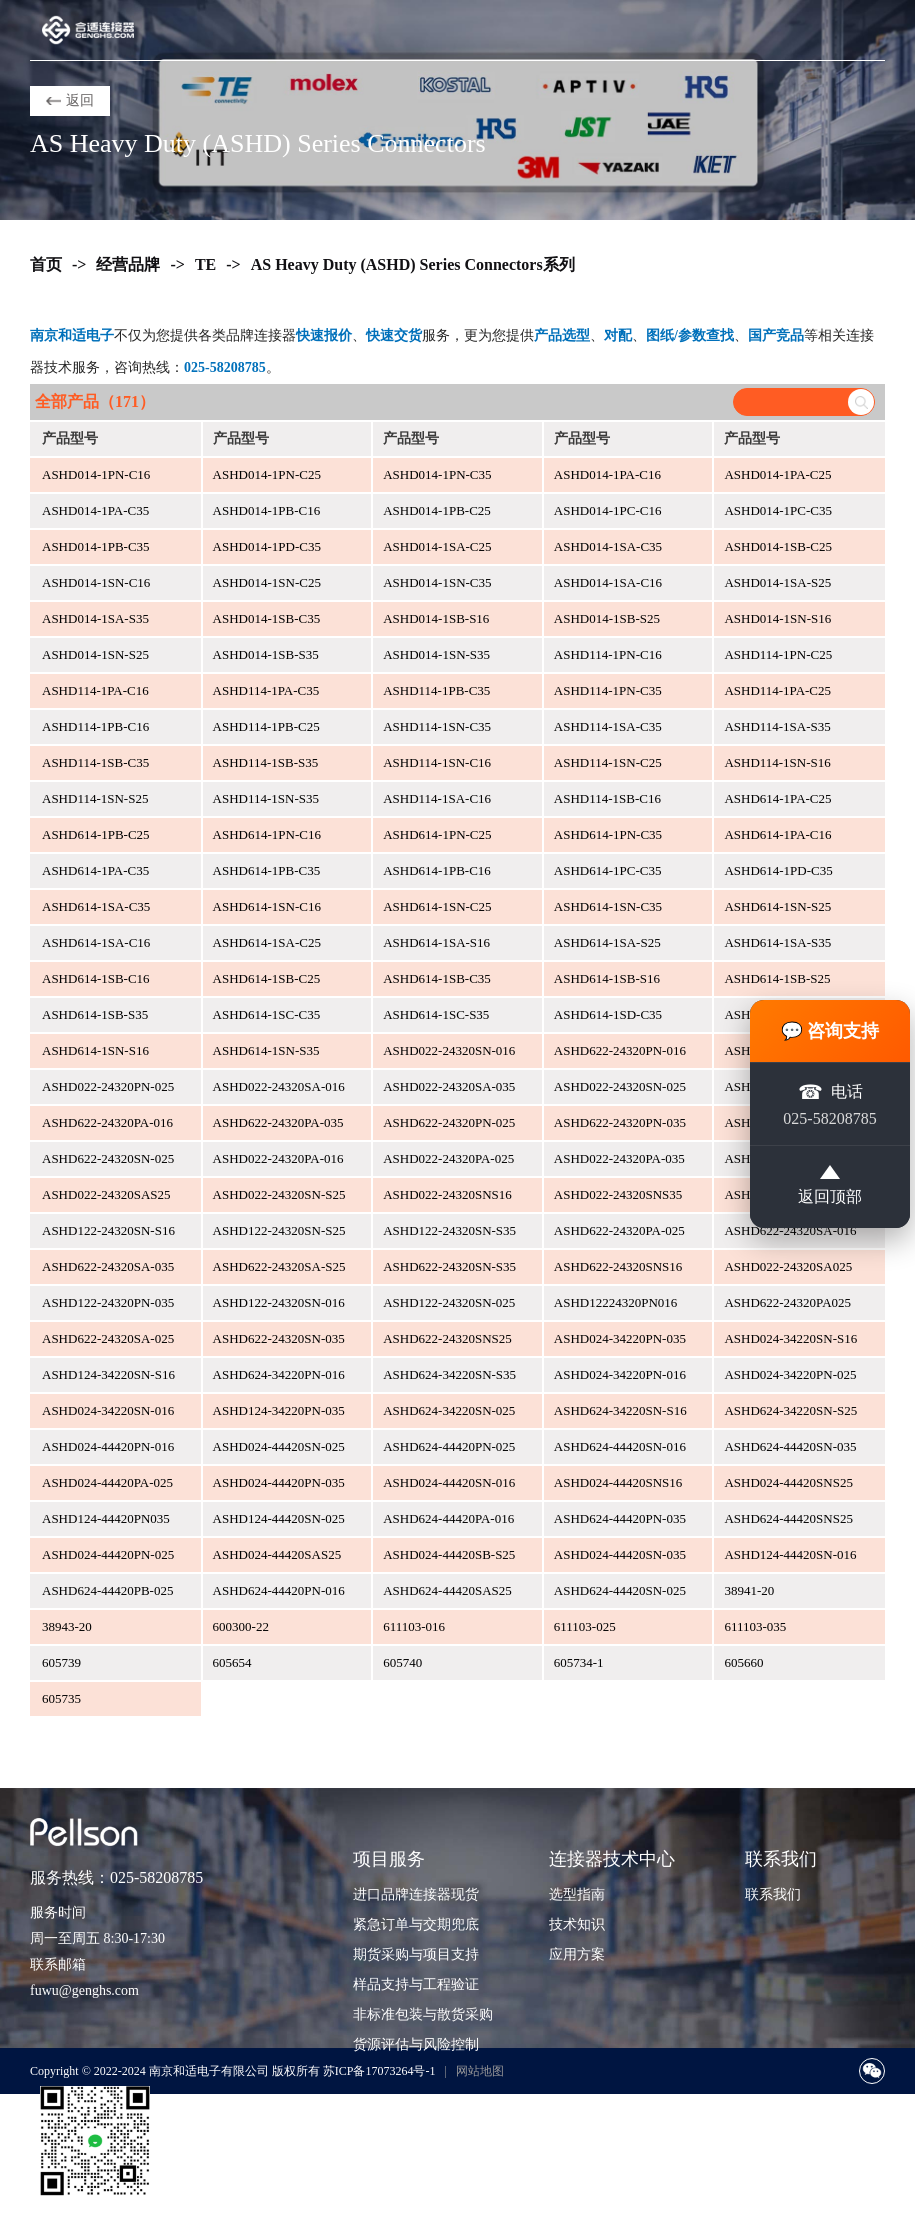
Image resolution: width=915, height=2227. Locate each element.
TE (205, 264)
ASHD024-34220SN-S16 (790, 1338)
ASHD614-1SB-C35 (437, 978)
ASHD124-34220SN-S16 (108, 1374)
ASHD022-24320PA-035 (619, 1158)
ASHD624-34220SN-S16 (620, 1410)
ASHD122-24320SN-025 (449, 1302)
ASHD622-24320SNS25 (447, 1338)
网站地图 (480, 2071)
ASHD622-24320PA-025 (619, 1230)
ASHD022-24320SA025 (788, 1266)
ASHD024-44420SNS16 (618, 1482)
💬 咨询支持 (830, 1029)
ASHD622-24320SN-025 (108, 1158)
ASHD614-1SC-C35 (267, 1014)
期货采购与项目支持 (416, 1954)
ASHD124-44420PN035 (106, 1518)
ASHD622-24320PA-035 (278, 1122)
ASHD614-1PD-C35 (778, 870)
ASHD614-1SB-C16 (96, 978)
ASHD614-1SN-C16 (267, 906)
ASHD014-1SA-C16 (608, 582)
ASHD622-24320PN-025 (449, 1122)
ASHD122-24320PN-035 (108, 1302)
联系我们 (773, 1894)
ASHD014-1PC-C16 (608, 510)
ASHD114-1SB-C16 (607, 798)
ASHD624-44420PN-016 (279, 1590)
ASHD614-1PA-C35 (95, 870)
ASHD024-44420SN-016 (449, 1482)
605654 (232, 1662)
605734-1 (579, 1662)
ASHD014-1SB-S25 (607, 618)
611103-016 (414, 1626)
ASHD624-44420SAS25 (447, 1590)
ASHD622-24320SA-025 (108, 1338)
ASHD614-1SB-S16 (607, 978)
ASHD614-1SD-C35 (608, 1014)
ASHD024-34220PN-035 (620, 1338)
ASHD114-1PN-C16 (608, 654)
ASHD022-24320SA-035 (449, 1086)
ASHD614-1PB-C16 (437, 870)
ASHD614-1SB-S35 (95, 1014)
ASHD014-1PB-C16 (267, 510)
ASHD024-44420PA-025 (107, 1482)
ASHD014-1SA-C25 (437, 546)
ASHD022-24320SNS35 (618, 1194)
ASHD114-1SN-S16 (777, 762)
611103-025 (585, 1626)
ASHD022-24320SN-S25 (279, 1194)
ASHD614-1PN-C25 (437, 834)
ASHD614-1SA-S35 (777, 942)
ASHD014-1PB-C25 (437, 510)
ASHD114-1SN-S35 (266, 798)
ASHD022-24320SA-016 (279, 1086)
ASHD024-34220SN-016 (108, 1410)
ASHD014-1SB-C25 (778, 546)
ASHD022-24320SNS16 (447, 1194)
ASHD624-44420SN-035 (790, 1446)
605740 (402, 1662)
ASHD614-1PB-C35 (267, 870)
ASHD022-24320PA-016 (278, 1158)
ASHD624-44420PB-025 (107, 1590)
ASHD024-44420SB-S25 (449, 1554)
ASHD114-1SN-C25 (608, 762)
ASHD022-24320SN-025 (620, 1086)
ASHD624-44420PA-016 (448, 1518)
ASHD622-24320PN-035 (620, 1122)
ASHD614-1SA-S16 (436, 942)
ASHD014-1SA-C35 (608, 546)
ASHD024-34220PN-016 (620, 1374)
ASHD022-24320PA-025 (448, 1158)
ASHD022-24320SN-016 (449, 1050)
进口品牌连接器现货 (416, 1894)
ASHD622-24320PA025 (787, 1302)
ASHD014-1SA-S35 (95, 618)
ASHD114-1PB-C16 (95, 726)
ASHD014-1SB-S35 (266, 654)
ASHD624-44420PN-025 (449, 1446)
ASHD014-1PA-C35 (95, 510)
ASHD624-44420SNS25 (788, 1518)
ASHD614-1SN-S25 (777, 906)
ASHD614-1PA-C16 (777, 834)
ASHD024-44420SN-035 (620, 1554)
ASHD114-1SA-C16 (437, 798)
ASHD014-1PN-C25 (267, 474)
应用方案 (577, 1954)
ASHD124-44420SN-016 (790, 1554)
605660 (743, 1662)
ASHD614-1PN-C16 (267, 834)
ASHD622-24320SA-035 (108, 1266)
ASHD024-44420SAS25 (277, 1554)
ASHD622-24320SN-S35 (449, 1266)
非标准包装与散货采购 (423, 2014)
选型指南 (577, 1894)
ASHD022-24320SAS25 (106, 1194)
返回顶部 (830, 1187)
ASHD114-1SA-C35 (608, 726)
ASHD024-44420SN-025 (279, 1446)
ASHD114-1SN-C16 (437, 762)
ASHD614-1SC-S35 (436, 1014)
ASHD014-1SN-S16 (777, 618)
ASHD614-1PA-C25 (777, 798)
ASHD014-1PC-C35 (778, 510)
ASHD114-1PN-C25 (778, 654)
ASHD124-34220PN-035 (279, 1410)
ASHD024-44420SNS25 (788, 1482)
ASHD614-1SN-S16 (95, 1050)
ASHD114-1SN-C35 (437, 726)
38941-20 (749, 1590)
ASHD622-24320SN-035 (279, 1338)
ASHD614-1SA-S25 (607, 942)
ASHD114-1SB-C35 (95, 762)
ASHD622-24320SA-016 (790, 1230)
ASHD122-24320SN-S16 (108, 1230)
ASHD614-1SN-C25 (437, 906)
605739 (61, 1662)
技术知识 (577, 1924)
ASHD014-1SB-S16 (436, 618)
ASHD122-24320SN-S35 (449, 1230)
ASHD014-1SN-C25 (267, 582)
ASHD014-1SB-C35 (267, 618)
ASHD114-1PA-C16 (95, 690)
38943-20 (67, 1626)
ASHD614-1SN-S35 (266, 1050)
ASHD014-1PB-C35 (96, 546)
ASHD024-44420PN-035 (279, 1482)
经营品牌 (128, 264)
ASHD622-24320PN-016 (620, 1050)
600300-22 (241, 1626)
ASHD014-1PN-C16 (96, 474)
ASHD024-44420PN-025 (108, 1554)
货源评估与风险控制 (416, 2044)
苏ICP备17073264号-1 (379, 2071)
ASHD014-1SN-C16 (96, 582)
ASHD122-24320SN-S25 (279, 1230)
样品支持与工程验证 (416, 1984)
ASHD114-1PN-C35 (608, 690)
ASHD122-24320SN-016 (279, 1302)
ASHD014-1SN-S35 (436, 654)
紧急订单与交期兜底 (416, 1924)
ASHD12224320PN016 (616, 1302)
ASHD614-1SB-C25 (267, 978)
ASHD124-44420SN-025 (279, 1518)
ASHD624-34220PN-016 (279, 1374)
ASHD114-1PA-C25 (777, 690)
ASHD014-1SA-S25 (777, 582)
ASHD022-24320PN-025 (108, 1086)
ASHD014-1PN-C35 (437, 474)
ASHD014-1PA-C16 (607, 474)
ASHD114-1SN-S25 (95, 798)
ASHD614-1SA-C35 (96, 906)
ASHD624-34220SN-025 (449, 1410)
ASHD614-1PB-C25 (96, 834)
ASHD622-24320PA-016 (107, 1122)
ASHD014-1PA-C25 (777, 474)
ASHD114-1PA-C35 (266, 690)
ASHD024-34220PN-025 (790, 1374)
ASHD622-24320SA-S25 (279, 1266)
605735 (61, 1698)
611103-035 (755, 1626)
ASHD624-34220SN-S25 (790, 1410)
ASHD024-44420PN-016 (108, 1446)
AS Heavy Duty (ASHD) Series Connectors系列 (413, 264)
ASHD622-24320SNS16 (618, 1266)
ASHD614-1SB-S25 (777, 978)
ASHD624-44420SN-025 (620, 1590)
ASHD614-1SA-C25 (267, 942)
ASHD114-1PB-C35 (436, 690)
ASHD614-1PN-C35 (608, 834)
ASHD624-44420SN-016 (620, 1446)
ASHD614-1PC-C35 (608, 870)
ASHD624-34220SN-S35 (449, 1374)
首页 (46, 264)
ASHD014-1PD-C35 (267, 546)
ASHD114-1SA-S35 (777, 726)
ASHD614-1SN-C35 (608, 906)
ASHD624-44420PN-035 (620, 1518)
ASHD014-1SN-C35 (437, 582)
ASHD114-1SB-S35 (266, 762)
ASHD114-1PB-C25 (266, 726)
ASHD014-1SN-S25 (95, 654)
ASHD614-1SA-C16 (96, 942)
